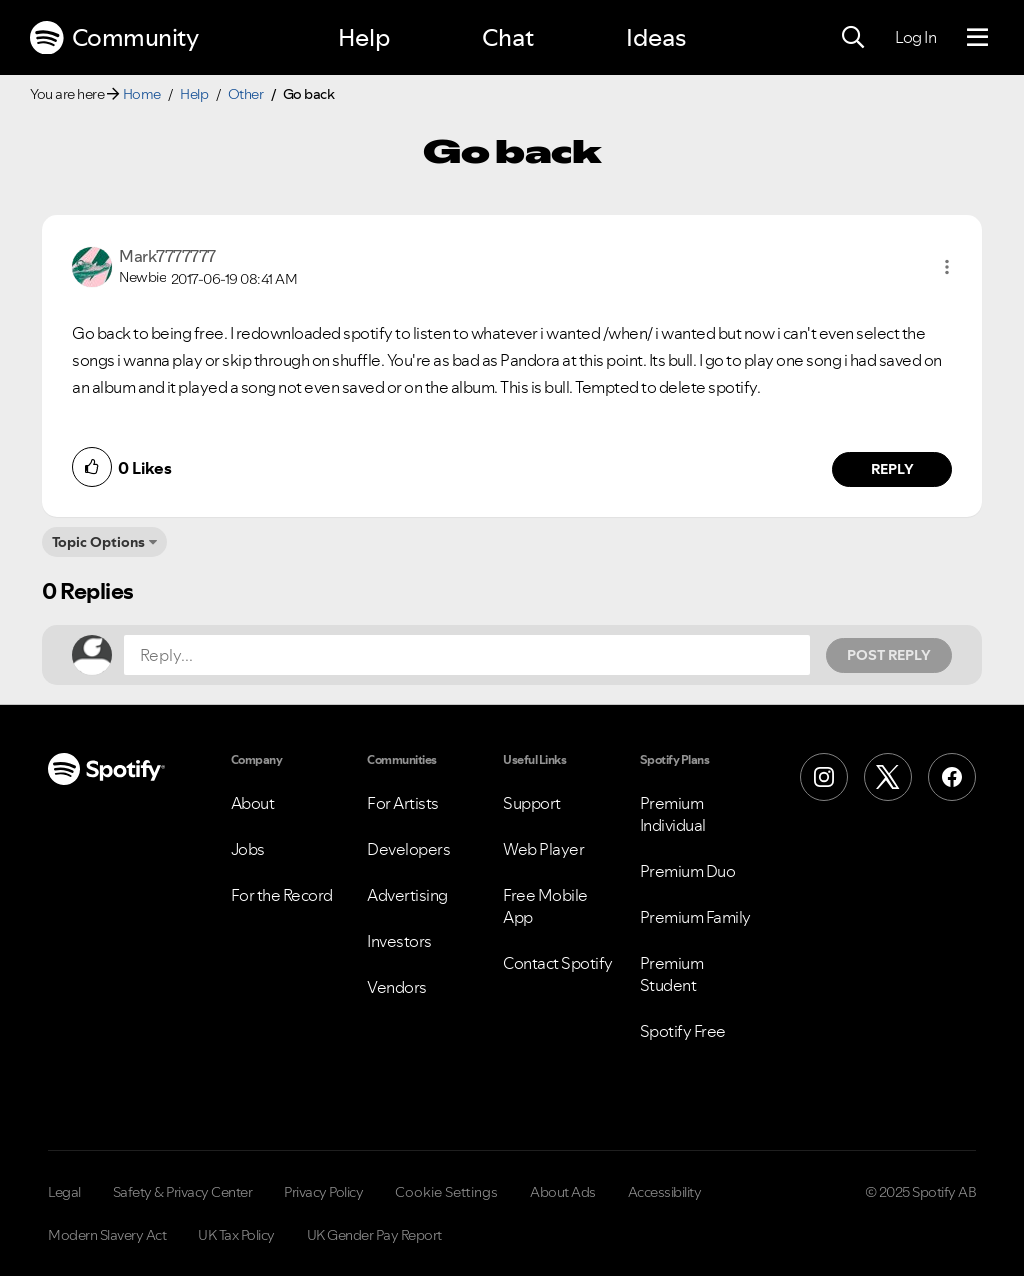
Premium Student (672, 974)
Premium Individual (673, 814)
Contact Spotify (558, 963)
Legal (64, 1192)
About (253, 803)
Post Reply (889, 655)
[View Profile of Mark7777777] (167, 256)
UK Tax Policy (236, 1235)
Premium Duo (688, 871)
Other (246, 94)
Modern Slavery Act (107, 1235)
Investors (399, 941)
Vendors (397, 987)
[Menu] (977, 38)
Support (532, 803)
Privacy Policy (323, 1192)
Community (114, 38)
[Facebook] (952, 777)
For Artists (403, 803)
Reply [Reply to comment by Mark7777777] (892, 469)
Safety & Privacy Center (183, 1192)
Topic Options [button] (98, 542)
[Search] (853, 38)
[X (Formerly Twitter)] (888, 777)
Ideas (656, 37)
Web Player (543, 849)
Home (142, 94)
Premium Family (695, 917)
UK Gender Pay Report (374, 1235)
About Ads (563, 1192)
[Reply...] (467, 655)
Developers (408, 849)
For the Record (282, 895)
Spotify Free (683, 1031)
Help (364, 37)
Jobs (248, 849)
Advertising (407, 895)
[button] (947, 267)
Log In (915, 37)
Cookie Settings (446, 1192)
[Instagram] (824, 777)
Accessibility (665, 1192)
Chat (508, 37)
